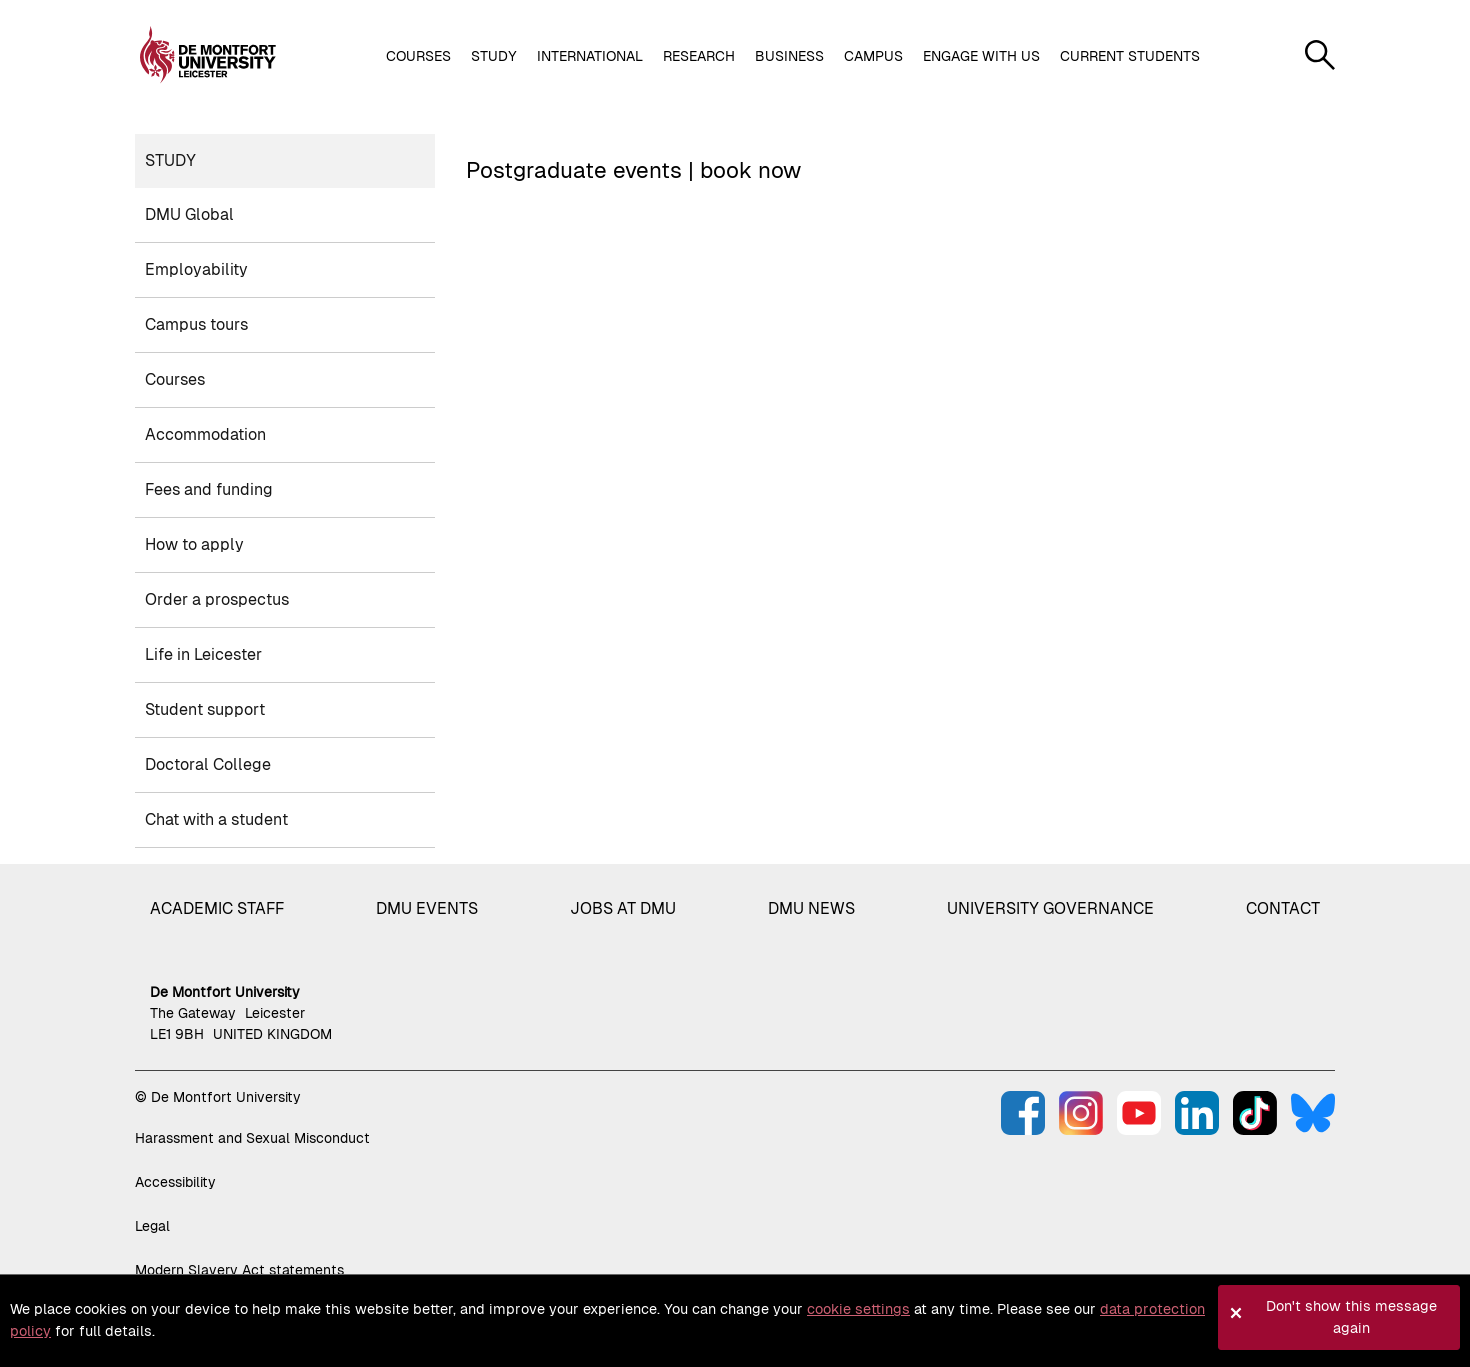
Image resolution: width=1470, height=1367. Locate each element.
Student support (205, 709)
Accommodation (205, 434)
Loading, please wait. (895, 283)
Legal (152, 1226)
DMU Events (427, 908)
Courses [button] (418, 56)
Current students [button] (1130, 56)
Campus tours (196, 324)
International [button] (590, 56)
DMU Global (189, 214)
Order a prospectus (217, 599)
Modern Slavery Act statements (239, 1270)
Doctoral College (208, 764)
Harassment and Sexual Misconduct (252, 1138)
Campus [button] (873, 56)
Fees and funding (209, 489)
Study (170, 160)
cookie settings (858, 1309)
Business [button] (789, 56)
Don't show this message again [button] (1351, 1317)
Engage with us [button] (981, 56)
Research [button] (699, 56)
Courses (175, 379)
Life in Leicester (203, 654)
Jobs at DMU (623, 908)
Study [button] (494, 56)
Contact (1283, 908)
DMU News (811, 908)
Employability (196, 269)
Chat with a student (216, 819)
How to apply (194, 544)
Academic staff (217, 908)
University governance (1050, 908)
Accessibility (175, 1182)
